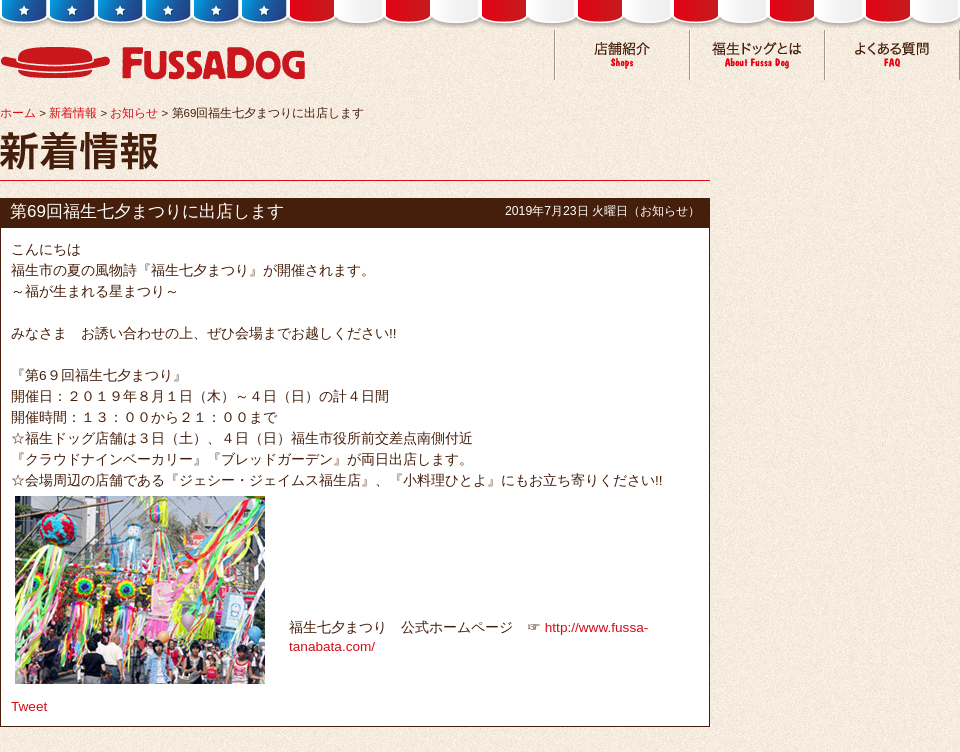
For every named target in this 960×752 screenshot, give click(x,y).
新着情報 (73, 113)
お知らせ (134, 113)
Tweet (29, 706)
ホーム (18, 113)
